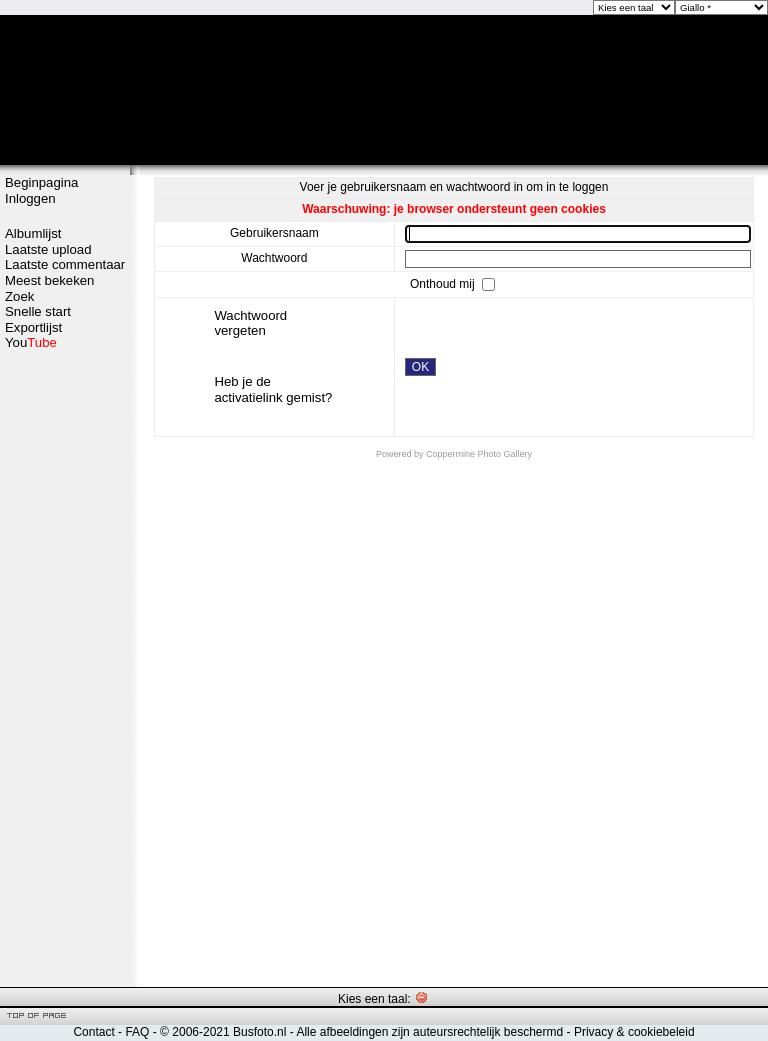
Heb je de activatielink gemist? (273, 389)
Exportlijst (33, 327)
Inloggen (30, 198)
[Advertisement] (65, 667)
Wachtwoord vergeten (250, 323)
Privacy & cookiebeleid (634, 1032)
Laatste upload (48, 249)
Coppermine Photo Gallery (479, 454)
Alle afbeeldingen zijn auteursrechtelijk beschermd (429, 1032)
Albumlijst (33, 233)
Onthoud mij (444, 283)
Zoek (19, 296)
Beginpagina (41, 182)
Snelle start (38, 311)
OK (420, 367)
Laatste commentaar (65, 264)
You (31, 342)
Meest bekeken (49, 280)
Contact (93, 1032)
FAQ (137, 1032)
